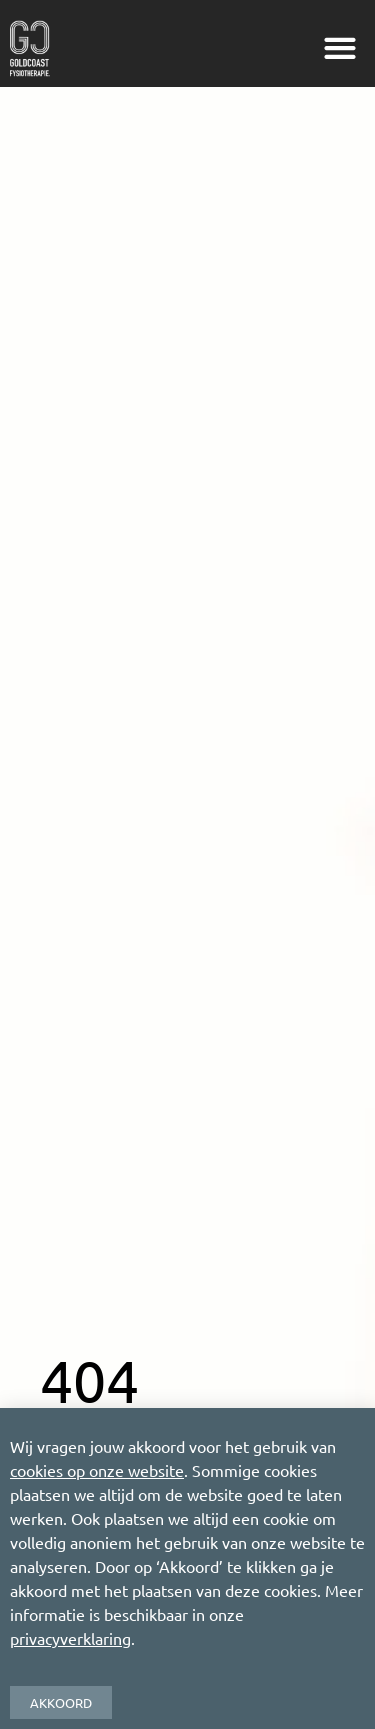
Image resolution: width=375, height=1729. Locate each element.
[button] (339, 48)
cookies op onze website (97, 1470)
